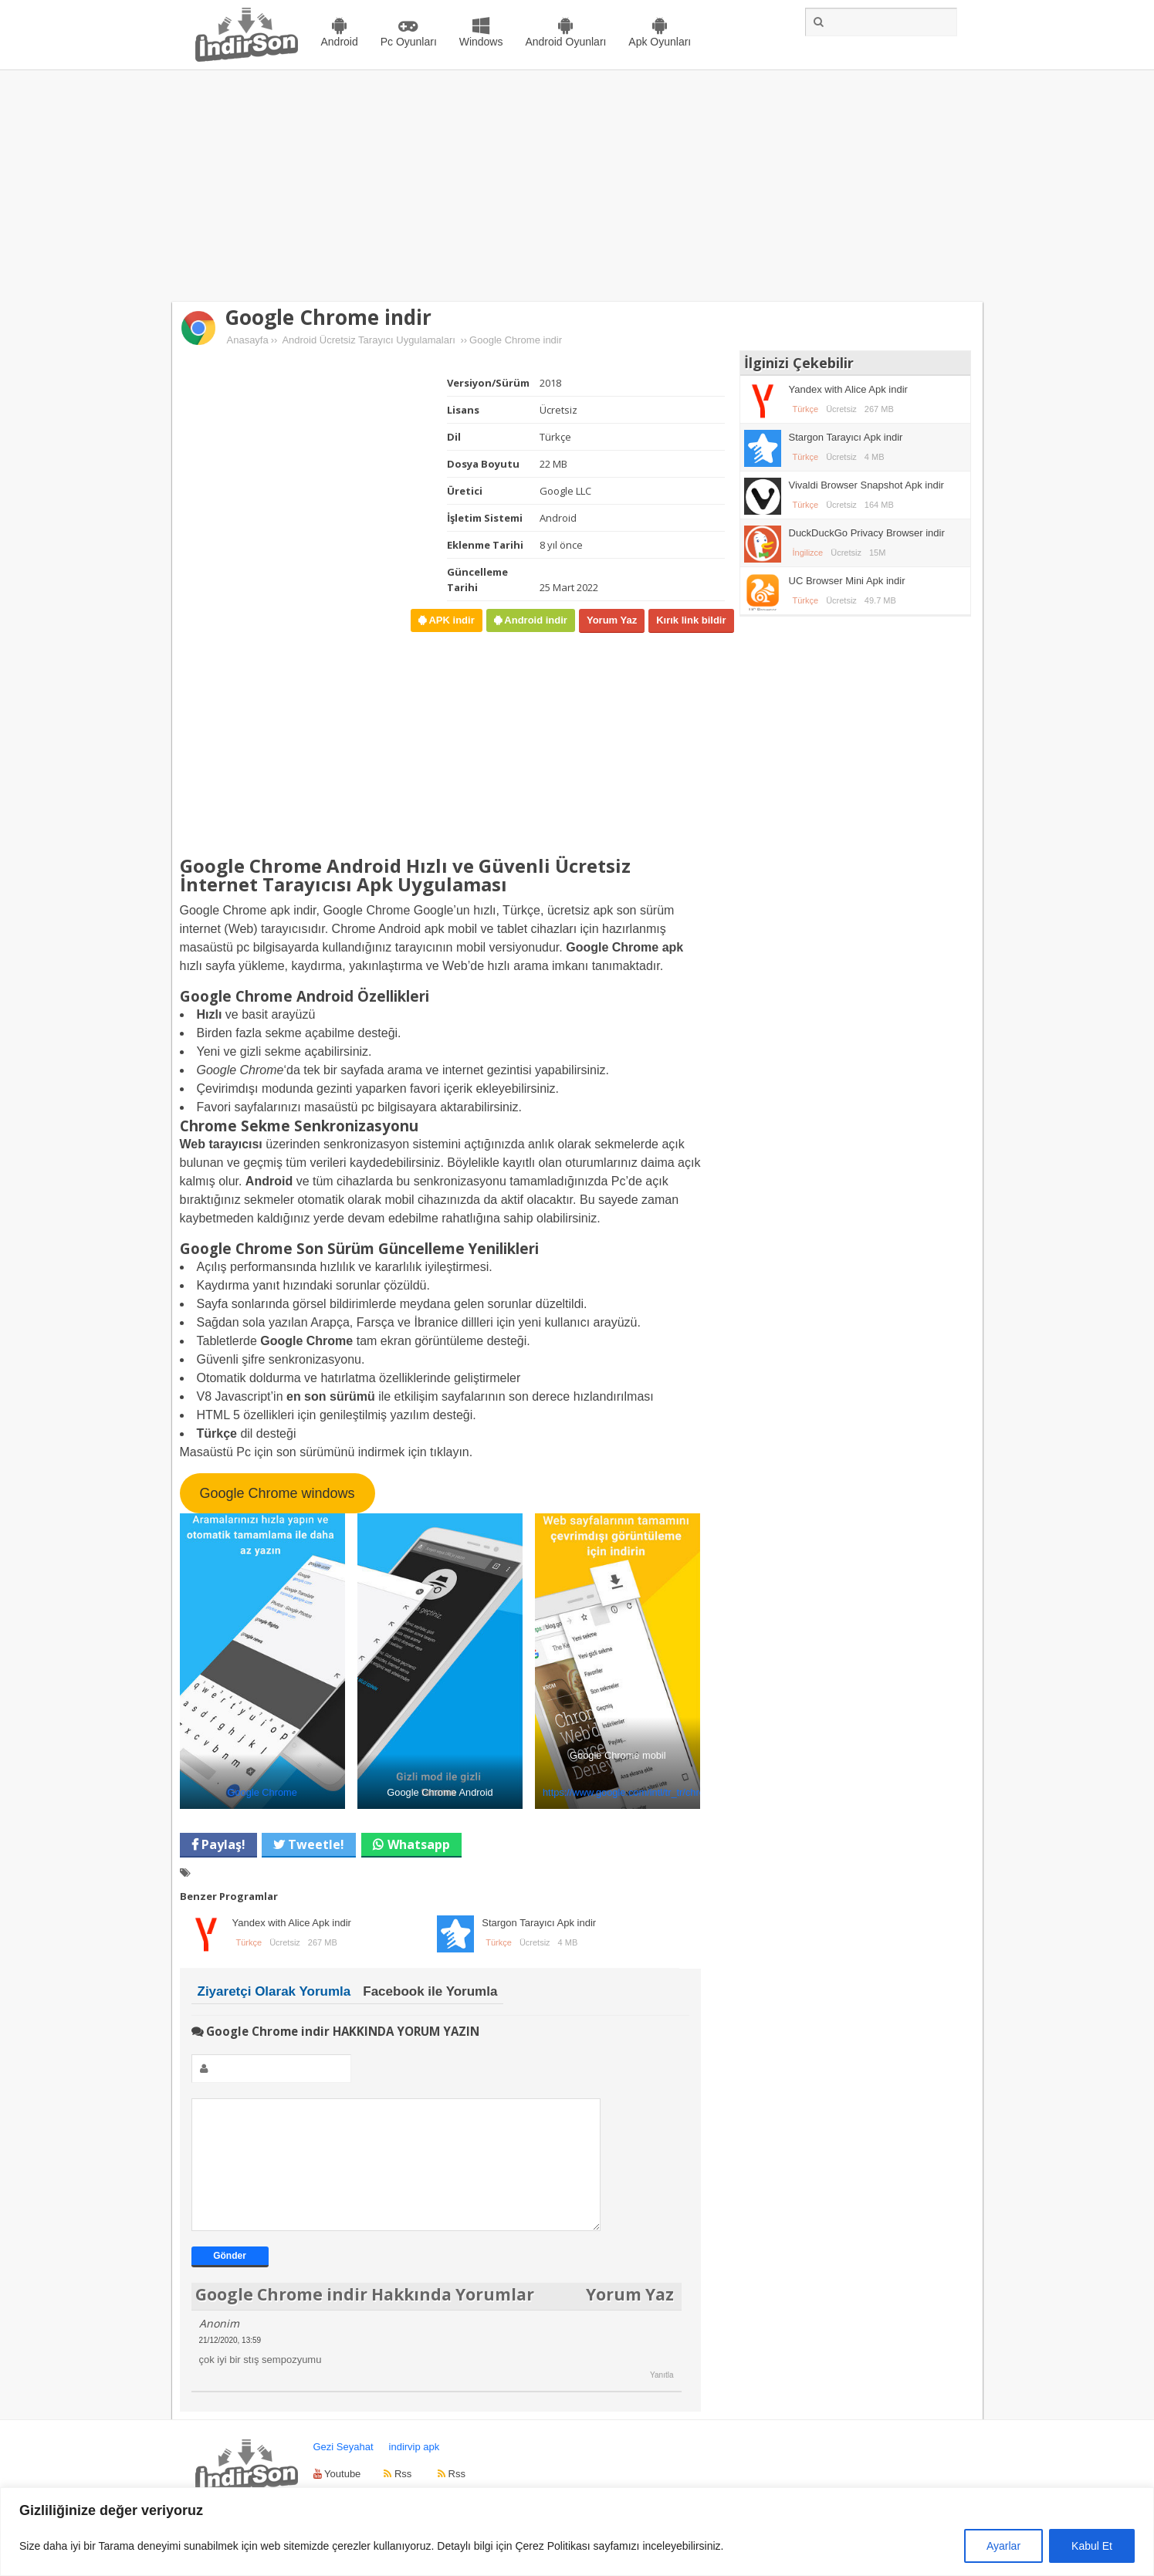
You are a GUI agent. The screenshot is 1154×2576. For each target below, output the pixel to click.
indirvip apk (414, 2470)
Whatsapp (418, 1844)
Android (339, 41)
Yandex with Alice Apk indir (291, 1923)
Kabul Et (1091, 2546)
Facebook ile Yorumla (430, 1991)
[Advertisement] (577, 186)
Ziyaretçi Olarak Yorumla (274, 1991)
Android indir (534, 620)
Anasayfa (248, 340)
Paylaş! (221, 1844)
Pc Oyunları (409, 41)
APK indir (450, 620)
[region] (577, 2531)
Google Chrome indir (328, 317)
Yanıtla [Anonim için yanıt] (661, 2398)
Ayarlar (1003, 2546)
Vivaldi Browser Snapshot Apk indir (866, 485)
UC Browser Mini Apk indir (847, 581)
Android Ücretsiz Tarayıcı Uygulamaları (368, 340)
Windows (481, 41)
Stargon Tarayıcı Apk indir (539, 1923)
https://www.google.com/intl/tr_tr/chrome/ (632, 1792)
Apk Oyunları (659, 41)
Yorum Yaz (612, 620)
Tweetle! (314, 1844)
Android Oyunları (565, 41)
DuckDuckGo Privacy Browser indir (867, 533)
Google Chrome (261, 1792)
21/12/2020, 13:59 (230, 2363)
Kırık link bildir (691, 620)
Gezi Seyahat (343, 2470)
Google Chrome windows (276, 1493)
